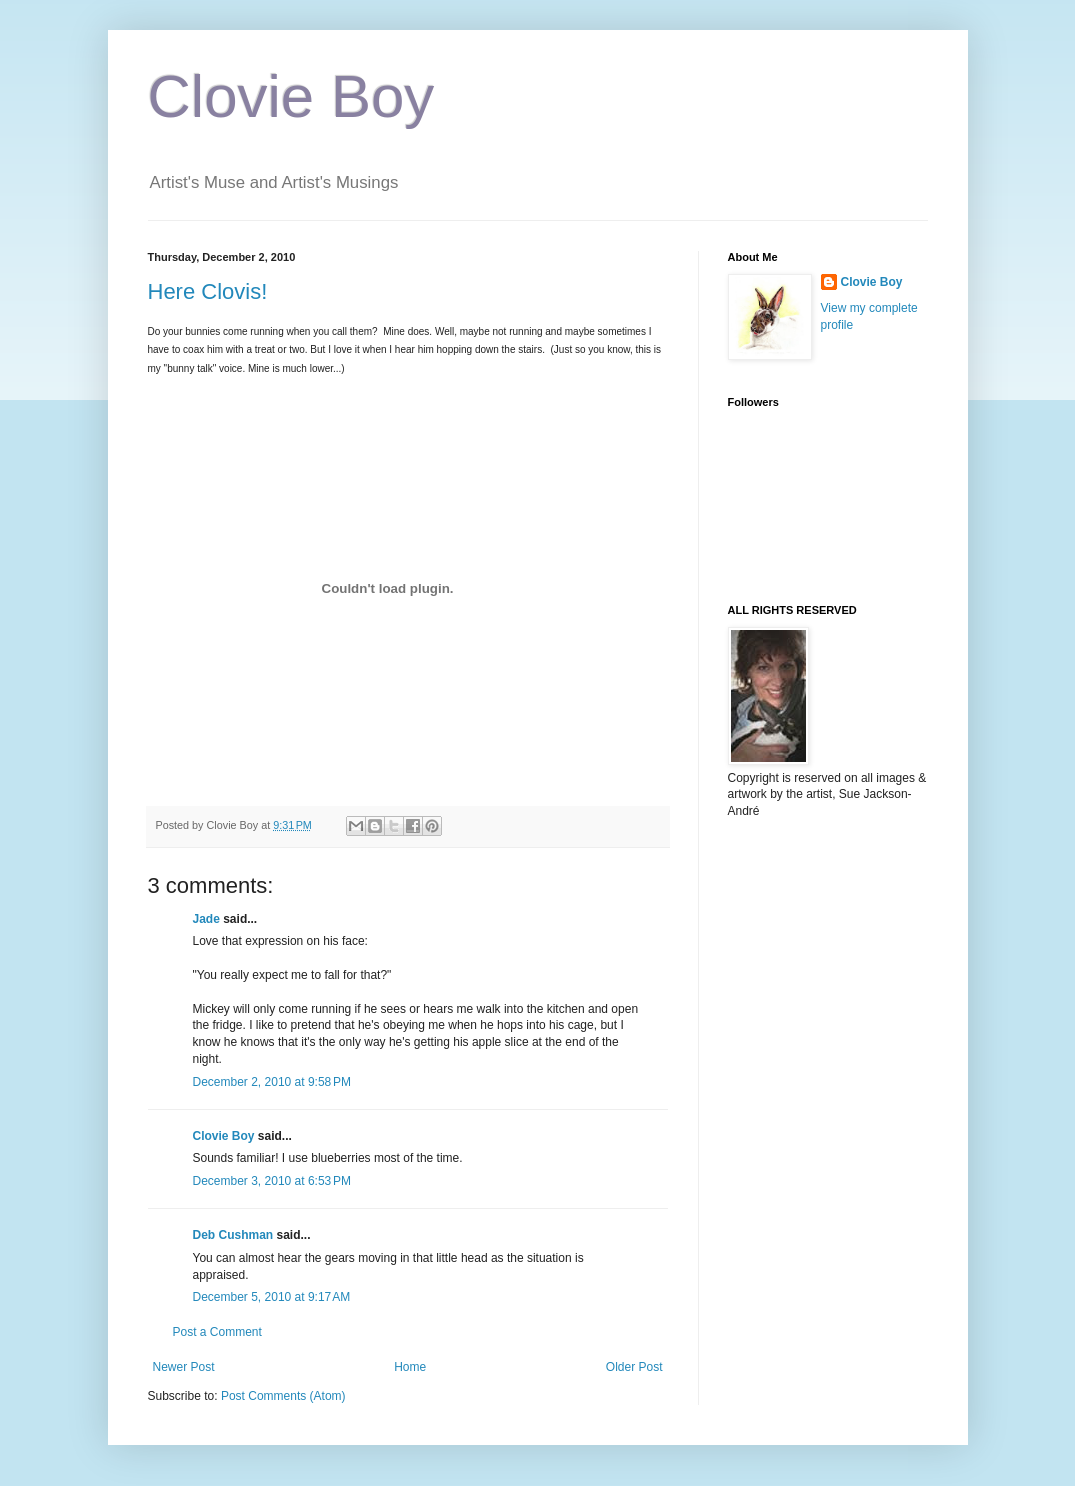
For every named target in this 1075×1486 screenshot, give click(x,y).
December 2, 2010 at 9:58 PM (272, 1082)
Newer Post (184, 1367)
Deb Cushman (233, 1235)
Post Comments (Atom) (283, 1396)
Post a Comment (217, 1332)
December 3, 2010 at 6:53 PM (272, 1181)
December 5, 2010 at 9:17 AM (272, 1297)
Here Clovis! (208, 291)
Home (410, 1367)
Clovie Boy (291, 96)
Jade (206, 919)
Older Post (634, 1367)
